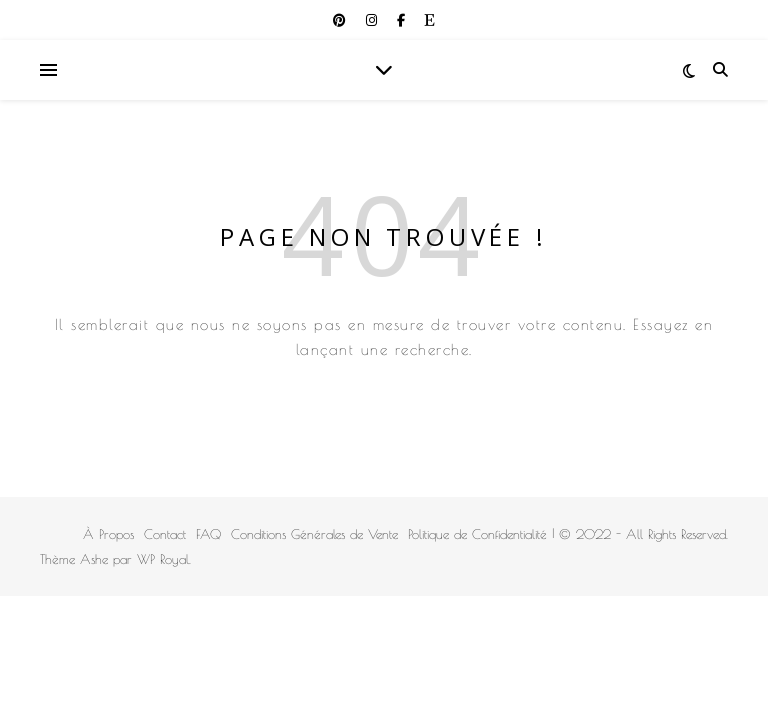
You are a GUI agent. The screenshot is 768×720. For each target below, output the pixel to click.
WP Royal (163, 559)
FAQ (208, 534)
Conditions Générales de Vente (314, 534)
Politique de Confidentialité (477, 534)
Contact (165, 534)
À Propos (108, 534)
